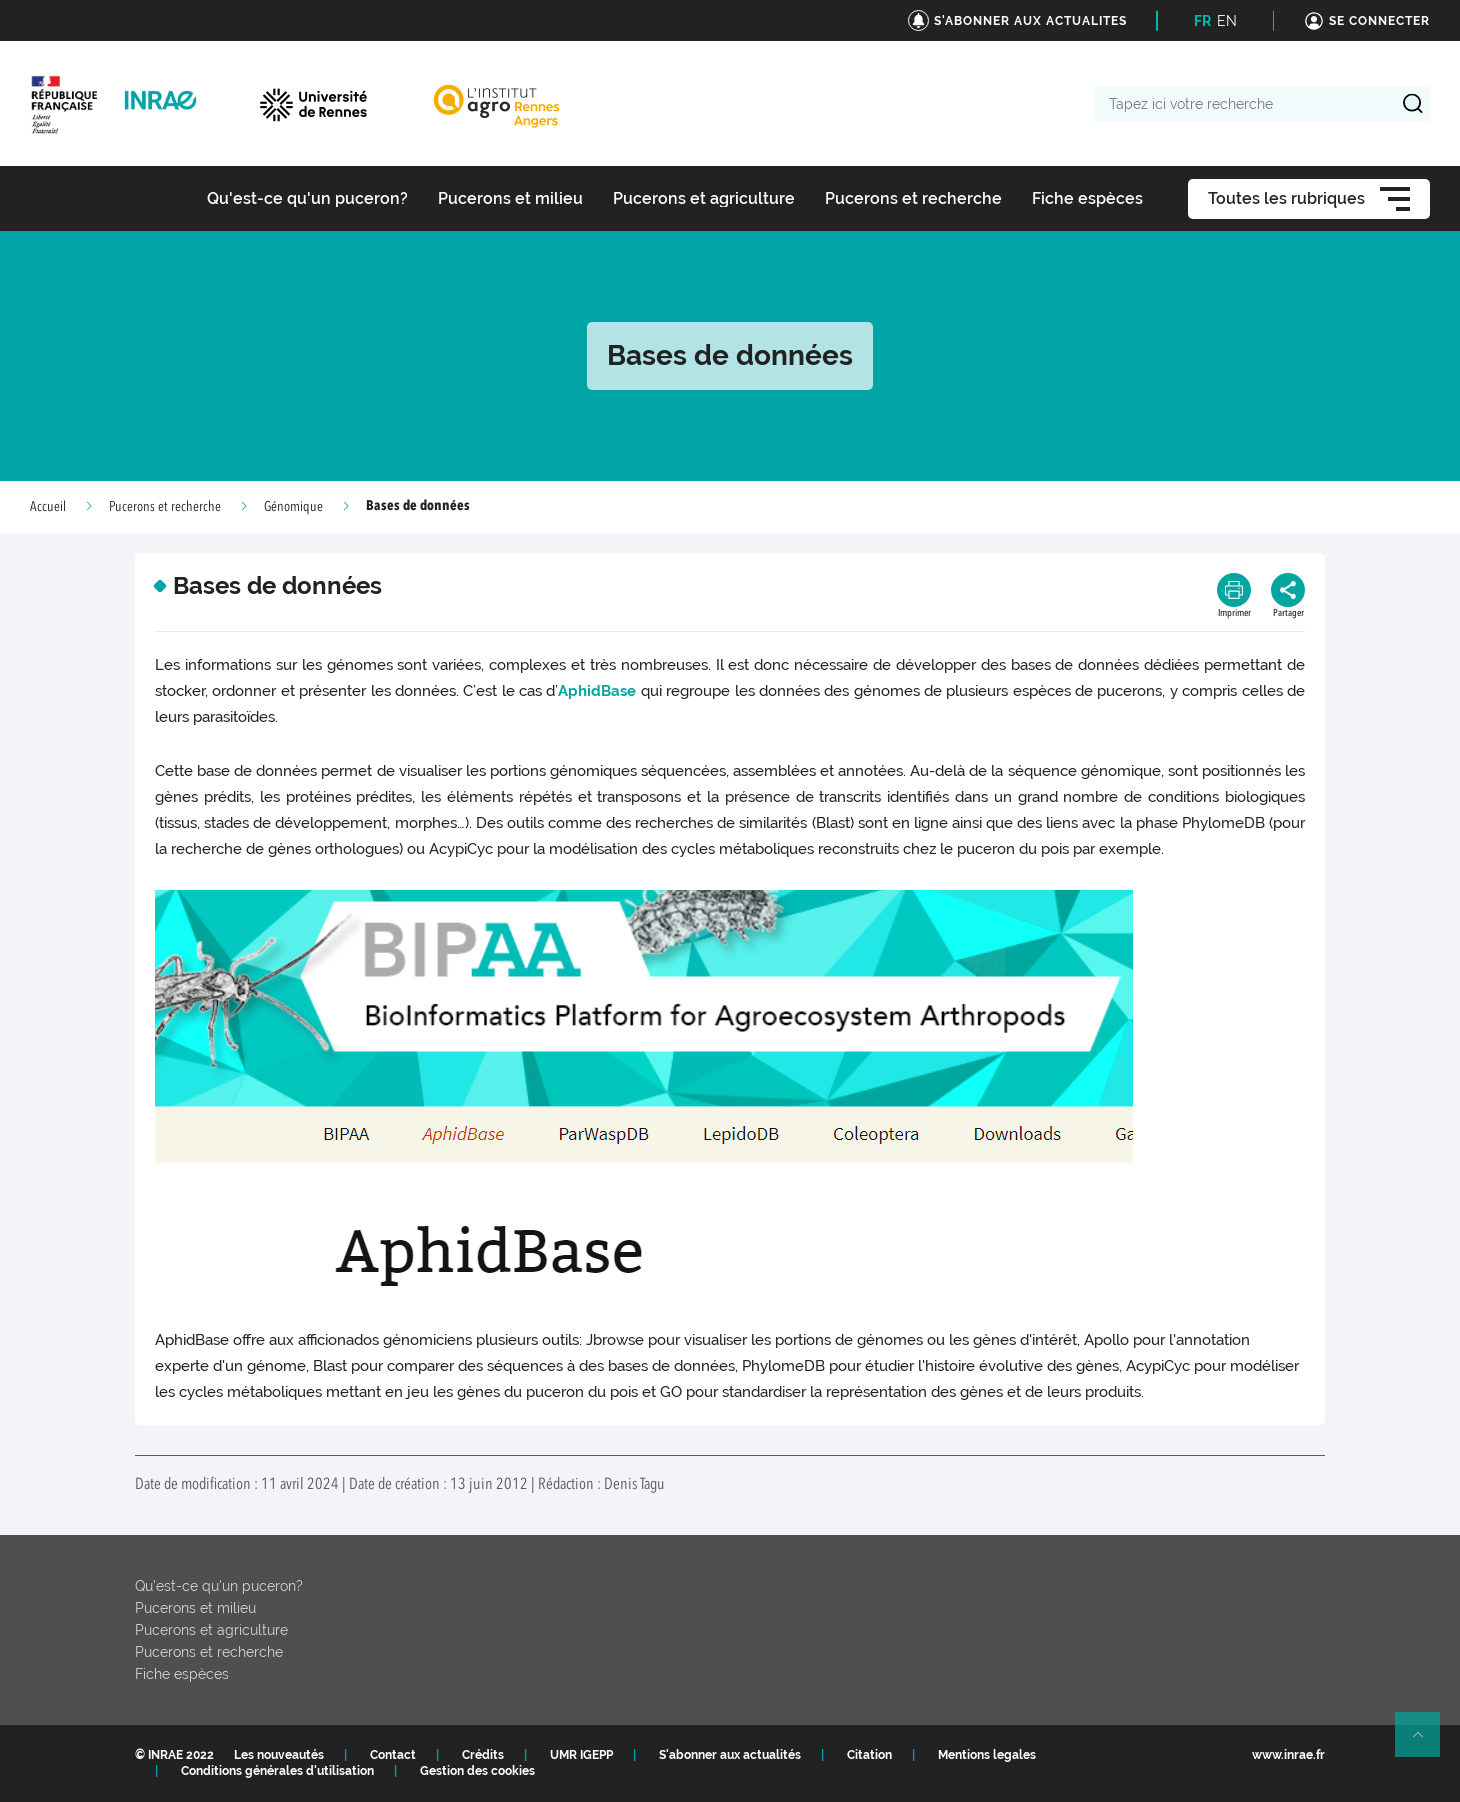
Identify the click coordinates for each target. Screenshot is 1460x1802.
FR (1202, 21)
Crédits (483, 1755)
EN (1227, 21)
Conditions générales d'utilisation (277, 1771)
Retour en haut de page (1426, 1743)
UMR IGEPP (581, 1755)
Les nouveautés (279, 1755)
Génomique (293, 507)
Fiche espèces (182, 1674)
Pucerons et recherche (165, 507)
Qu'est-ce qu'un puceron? (219, 1586)
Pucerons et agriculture (211, 1630)
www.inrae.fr (1288, 1755)
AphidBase (597, 691)
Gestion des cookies (477, 1771)
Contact (393, 1755)
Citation (869, 1755)
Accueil (48, 507)
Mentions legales (987, 1755)
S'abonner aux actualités (730, 1755)
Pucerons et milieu (195, 1608)
